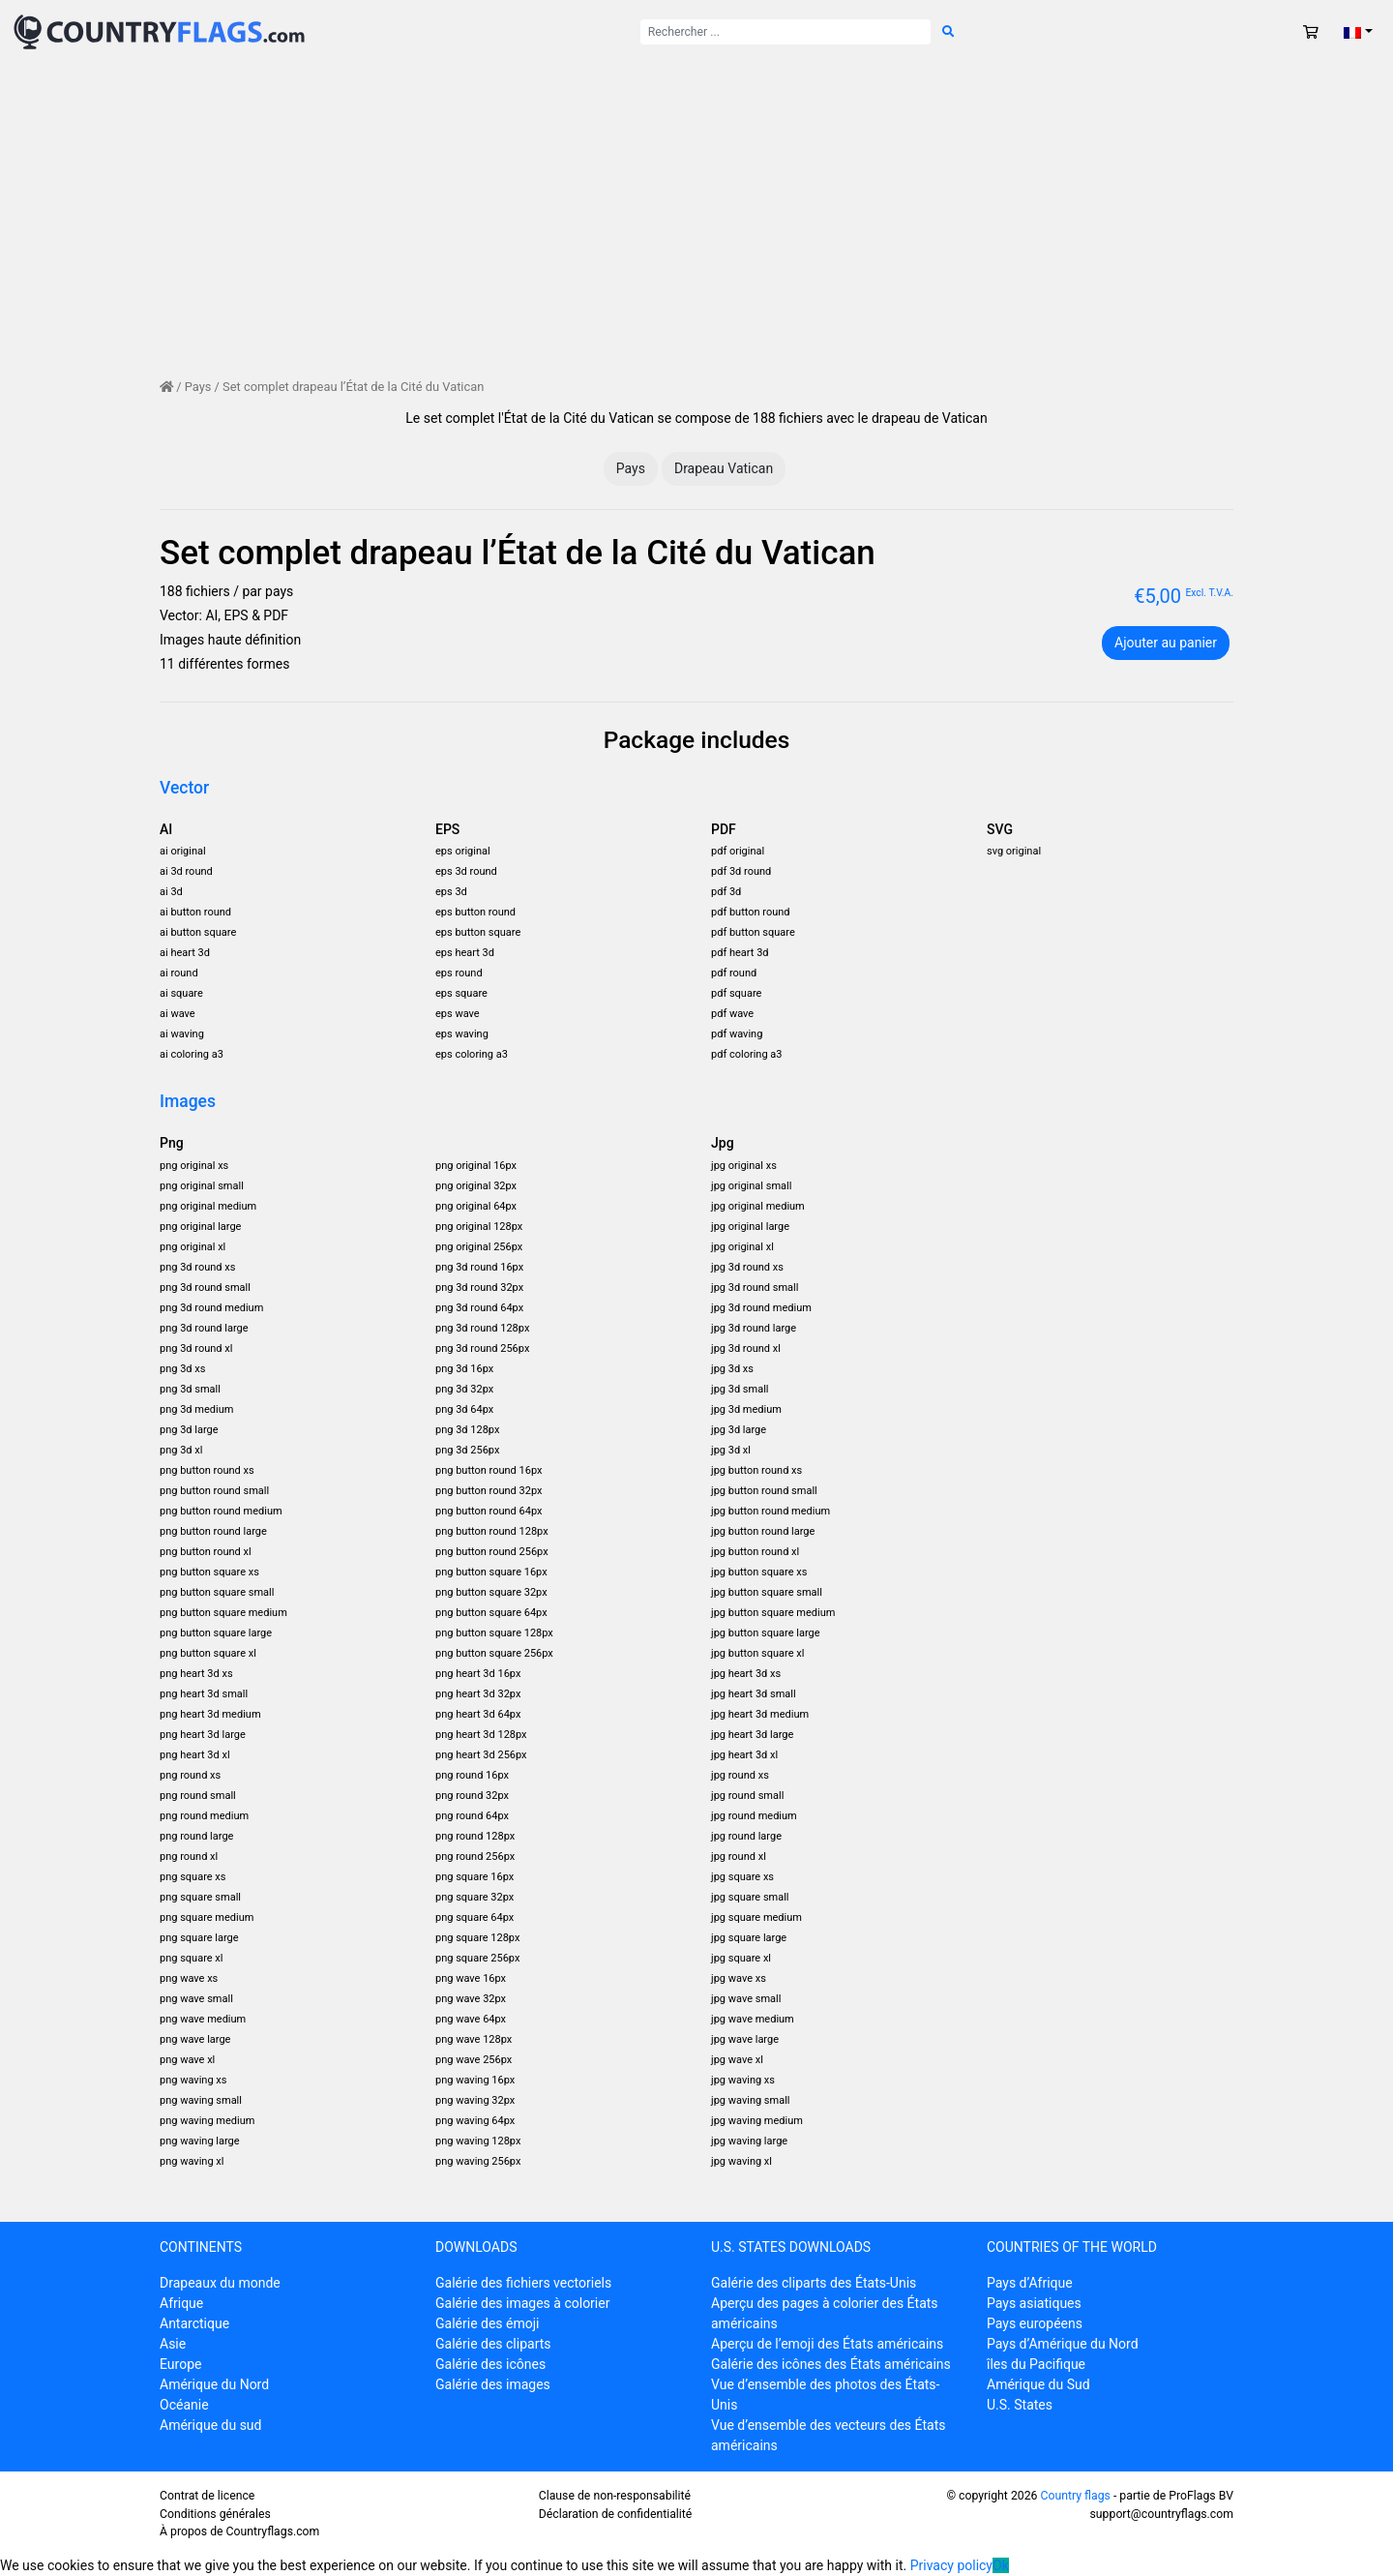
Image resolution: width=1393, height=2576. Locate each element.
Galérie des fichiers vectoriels (523, 2283)
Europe (180, 2364)
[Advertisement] (696, 209)
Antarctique (194, 2323)
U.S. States (1019, 2404)
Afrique (181, 2303)
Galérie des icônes (490, 2364)
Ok (1001, 2565)
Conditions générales (215, 2514)
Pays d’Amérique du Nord (1063, 2343)
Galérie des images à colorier (522, 2303)
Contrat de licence (207, 2495)
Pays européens (1034, 2323)
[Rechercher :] (785, 32)
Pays (198, 386)
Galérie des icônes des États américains (831, 2364)
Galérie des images (492, 2384)
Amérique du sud (210, 2425)
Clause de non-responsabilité (615, 2495)
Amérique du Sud (1038, 2384)
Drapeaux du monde (220, 2283)
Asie (173, 2343)
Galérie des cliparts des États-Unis (813, 2283)
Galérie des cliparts (493, 2343)
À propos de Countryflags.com (239, 2531)
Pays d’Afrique (1030, 2283)
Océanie (184, 2404)
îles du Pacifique (1036, 2364)
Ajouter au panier (1165, 642)
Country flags (1075, 2495)
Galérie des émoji (487, 2323)
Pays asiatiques (1034, 2303)
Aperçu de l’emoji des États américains (827, 2343)
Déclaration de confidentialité (616, 2514)
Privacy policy (951, 2565)
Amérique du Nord (214, 2384)
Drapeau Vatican (723, 468)
